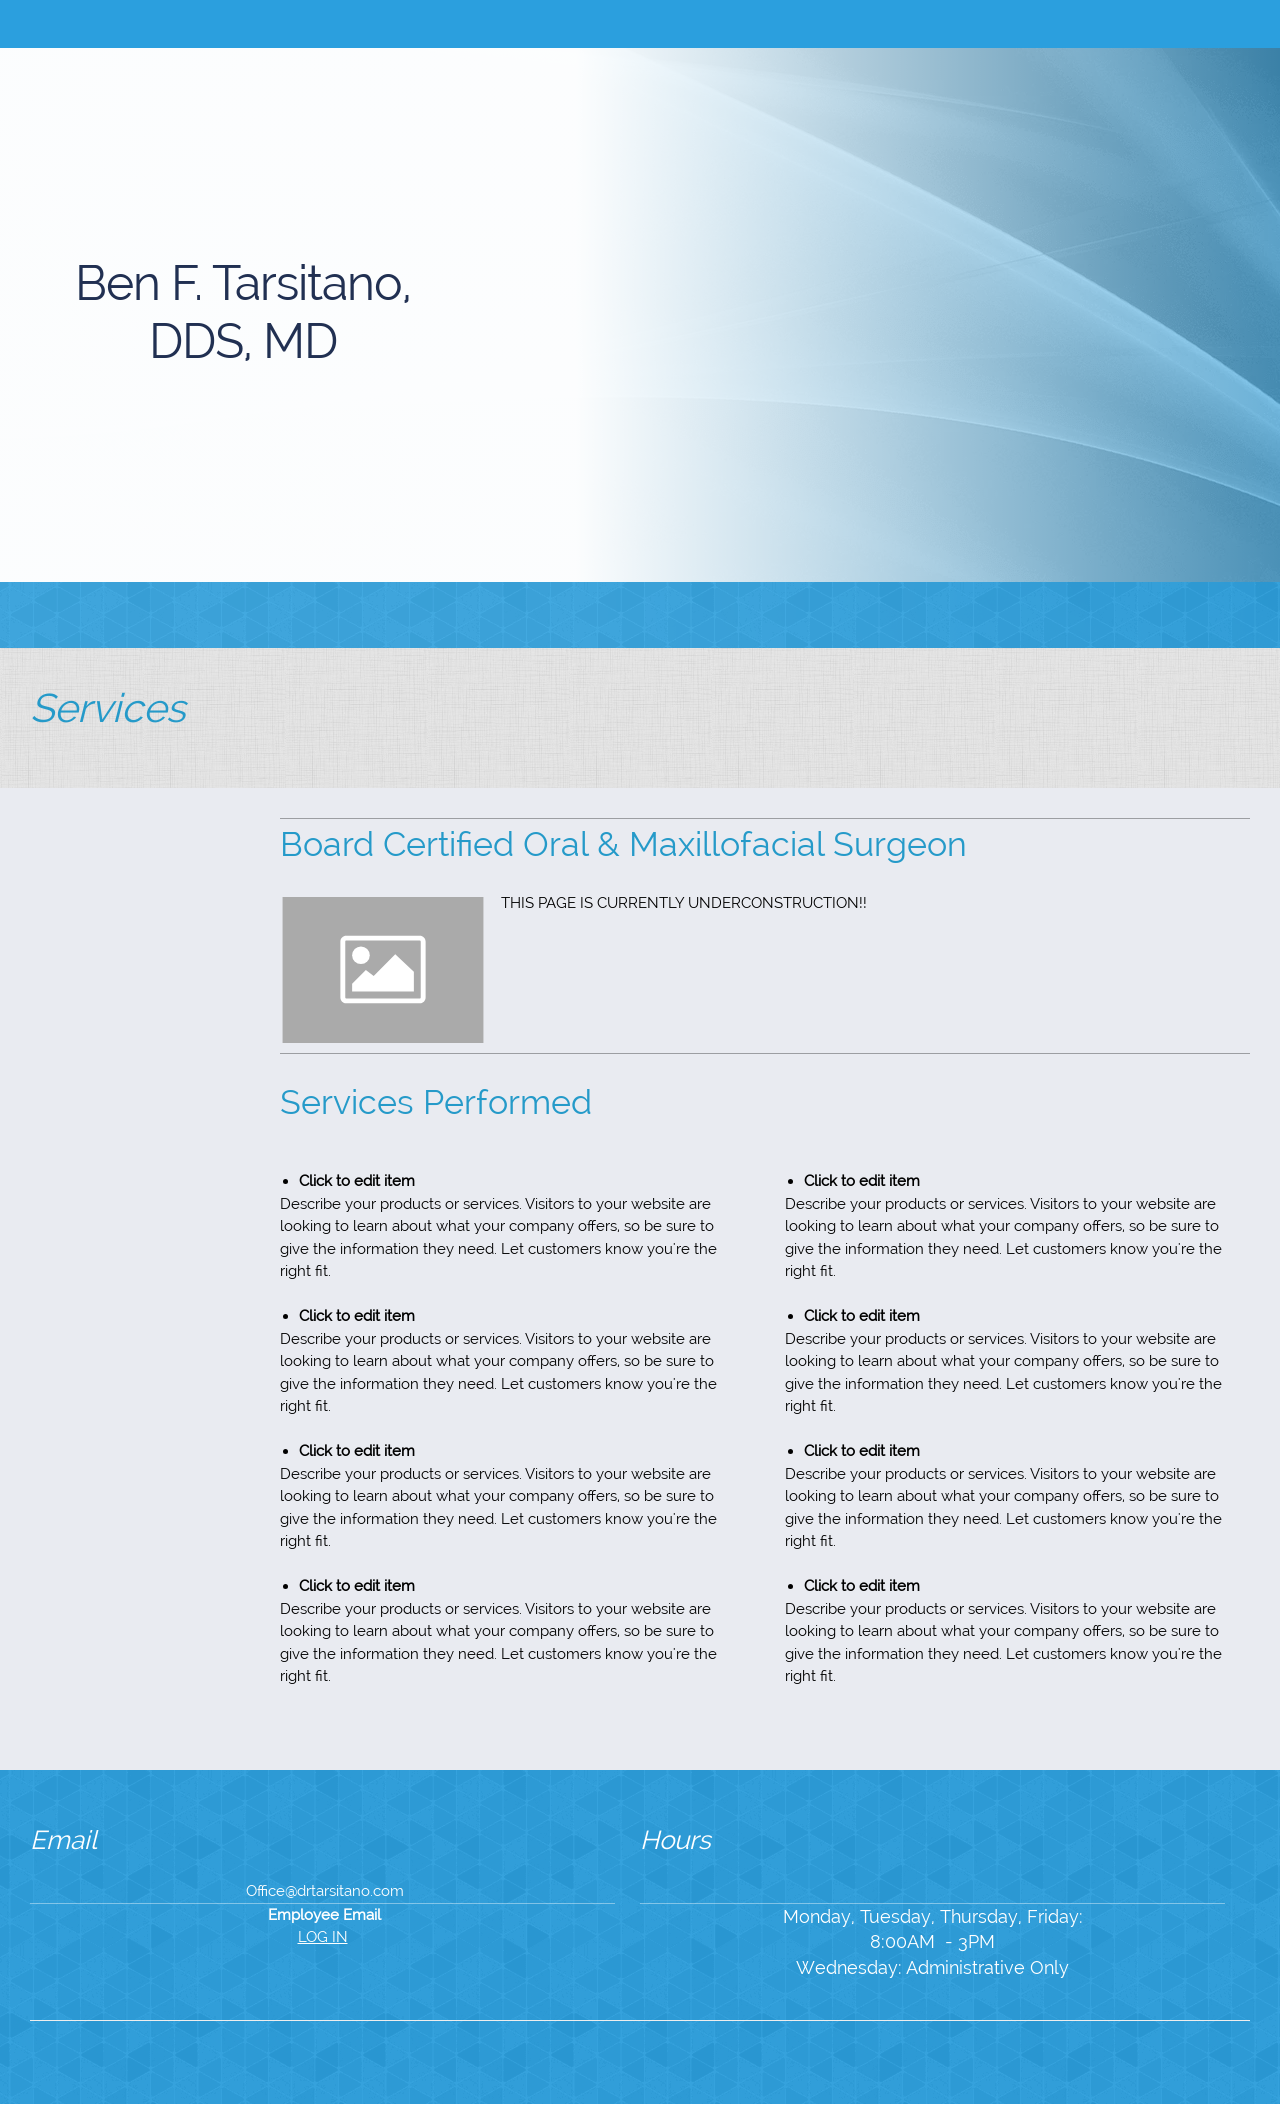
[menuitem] (517, 615)
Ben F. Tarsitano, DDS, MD (243, 312)
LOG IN (323, 1937)
